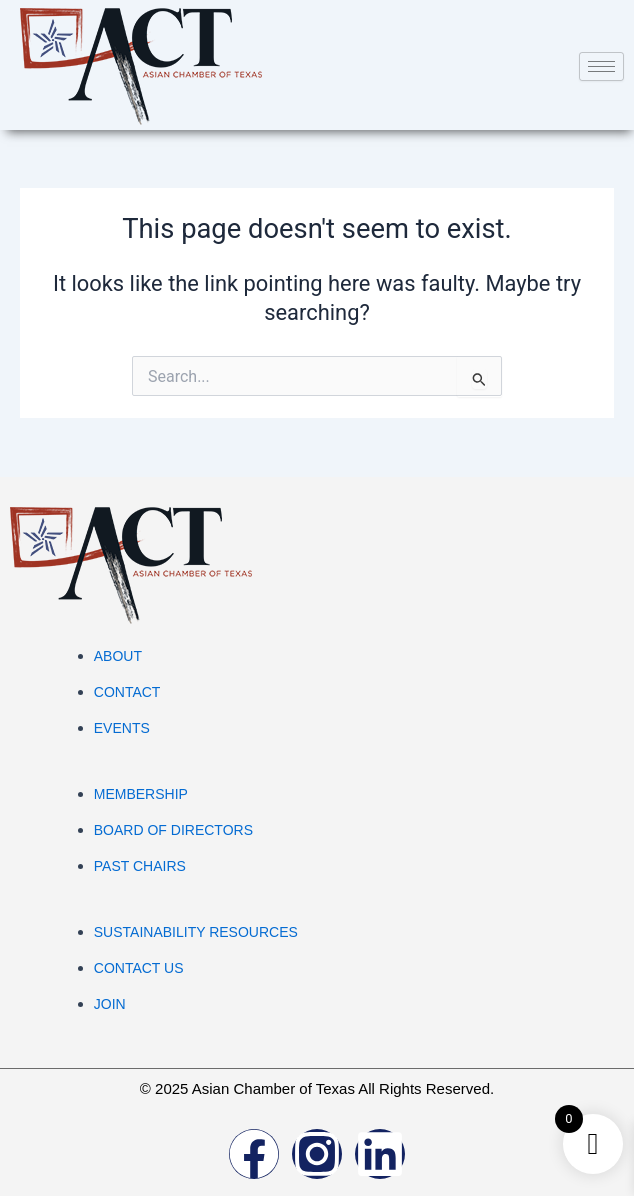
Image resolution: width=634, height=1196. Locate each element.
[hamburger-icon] (601, 66)
